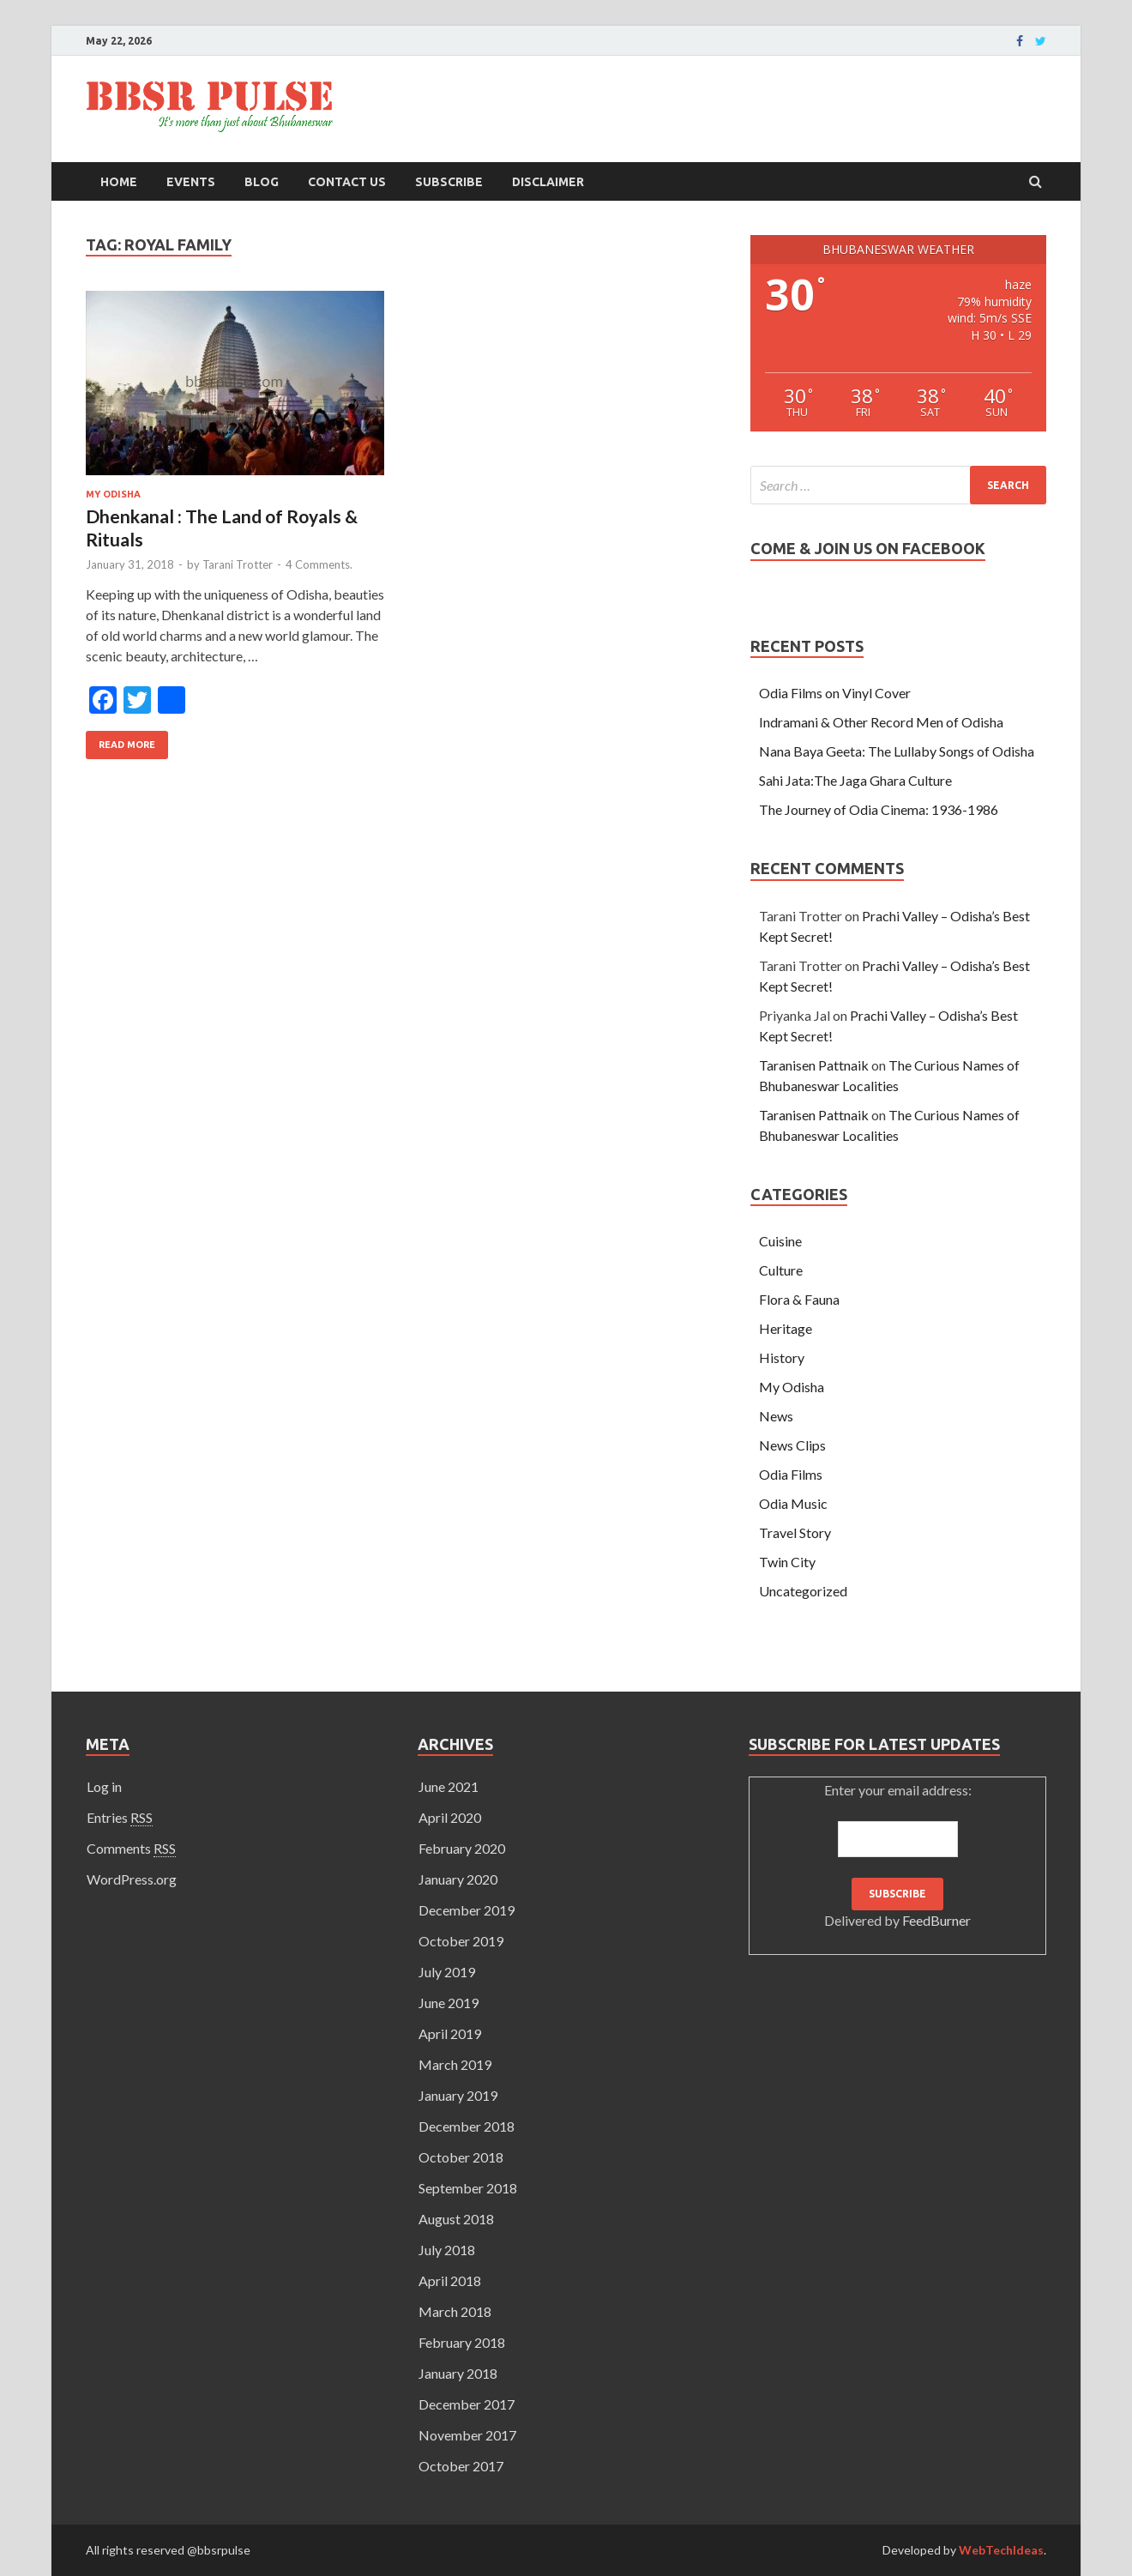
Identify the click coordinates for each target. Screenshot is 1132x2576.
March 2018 (454, 2311)
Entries (120, 1817)
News (776, 1416)
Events (190, 182)
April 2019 (449, 2033)
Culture (781, 1270)
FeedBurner (936, 1920)
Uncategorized (803, 1591)
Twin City (787, 1561)
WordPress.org (132, 1879)
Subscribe (449, 182)
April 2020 (449, 1817)
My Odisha (113, 494)
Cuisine (780, 1241)
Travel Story (795, 1532)
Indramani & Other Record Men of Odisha (881, 722)
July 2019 (446, 1972)
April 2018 (449, 2280)
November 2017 (467, 2435)
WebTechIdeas (1001, 2550)
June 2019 (448, 2002)
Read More (127, 744)
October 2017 (460, 2466)
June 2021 (448, 1786)
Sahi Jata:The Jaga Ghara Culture (855, 780)
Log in (104, 1786)
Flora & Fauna (799, 1299)
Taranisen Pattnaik (814, 1065)
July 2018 (446, 2249)
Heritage (785, 1328)
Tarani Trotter (237, 564)
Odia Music (793, 1503)
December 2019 (466, 1910)
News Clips (792, 1445)
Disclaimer (548, 182)
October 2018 (460, 2157)
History (781, 1357)
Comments (131, 1848)
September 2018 (467, 2188)
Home (118, 182)
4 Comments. (319, 564)
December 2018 (466, 2126)
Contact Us (347, 182)
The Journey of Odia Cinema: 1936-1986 (878, 809)
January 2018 (457, 2373)
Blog (261, 182)
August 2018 (456, 2219)
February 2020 (461, 1848)
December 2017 (466, 2404)
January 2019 (457, 2095)
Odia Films (790, 1474)
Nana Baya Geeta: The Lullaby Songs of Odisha (896, 751)
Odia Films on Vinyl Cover (835, 693)
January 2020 (457, 1879)
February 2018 (461, 2342)
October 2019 (460, 1941)
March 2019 (454, 2064)
